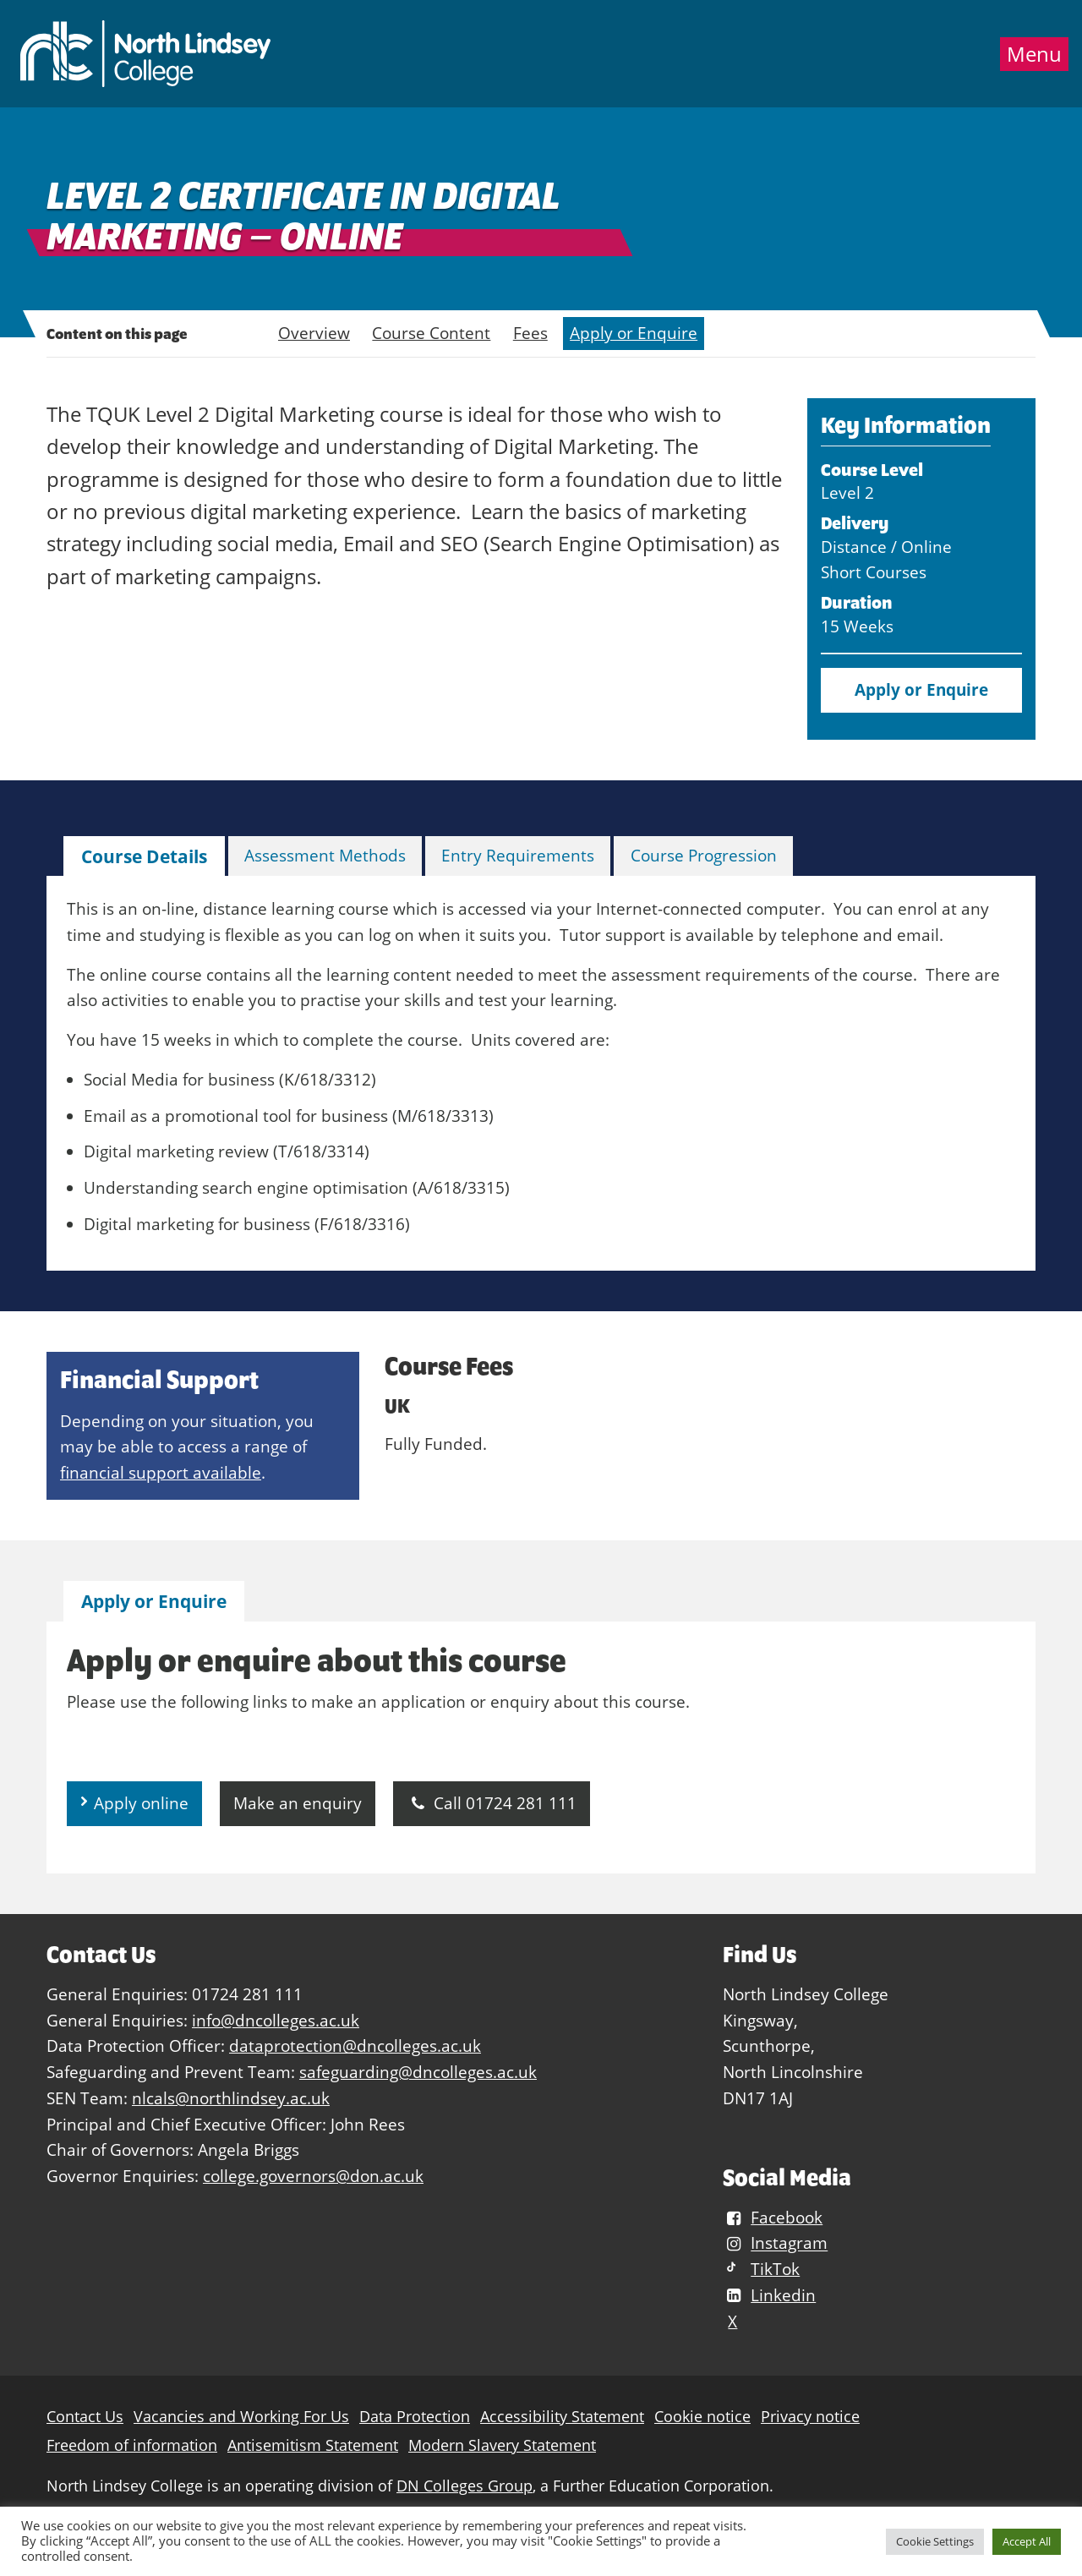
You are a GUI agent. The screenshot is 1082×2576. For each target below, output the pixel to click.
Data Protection (414, 2416)
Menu (1034, 54)
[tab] (144, 857)
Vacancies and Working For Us (241, 2416)
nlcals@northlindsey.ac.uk (231, 2097)
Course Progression (704, 855)
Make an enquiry (297, 1802)
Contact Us (84, 2416)
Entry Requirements (517, 855)
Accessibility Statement (562, 2416)
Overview (314, 332)
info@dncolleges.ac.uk (275, 2020)
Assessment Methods (325, 855)
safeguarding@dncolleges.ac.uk (418, 2071)
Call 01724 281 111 (492, 1802)
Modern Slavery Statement (502, 2445)
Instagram (775, 2243)
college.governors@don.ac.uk (313, 2175)
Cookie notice (702, 2416)
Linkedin (769, 2294)
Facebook (772, 2217)
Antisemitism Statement (312, 2445)
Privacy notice (810, 2416)
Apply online (141, 1802)
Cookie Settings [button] (935, 2541)
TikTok (761, 2268)
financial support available (160, 1472)
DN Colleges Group (464, 2486)
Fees (530, 332)
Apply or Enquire (633, 332)
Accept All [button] (1027, 2541)
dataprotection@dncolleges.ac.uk (355, 2045)
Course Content (431, 332)
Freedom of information (131, 2445)
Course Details (144, 856)
